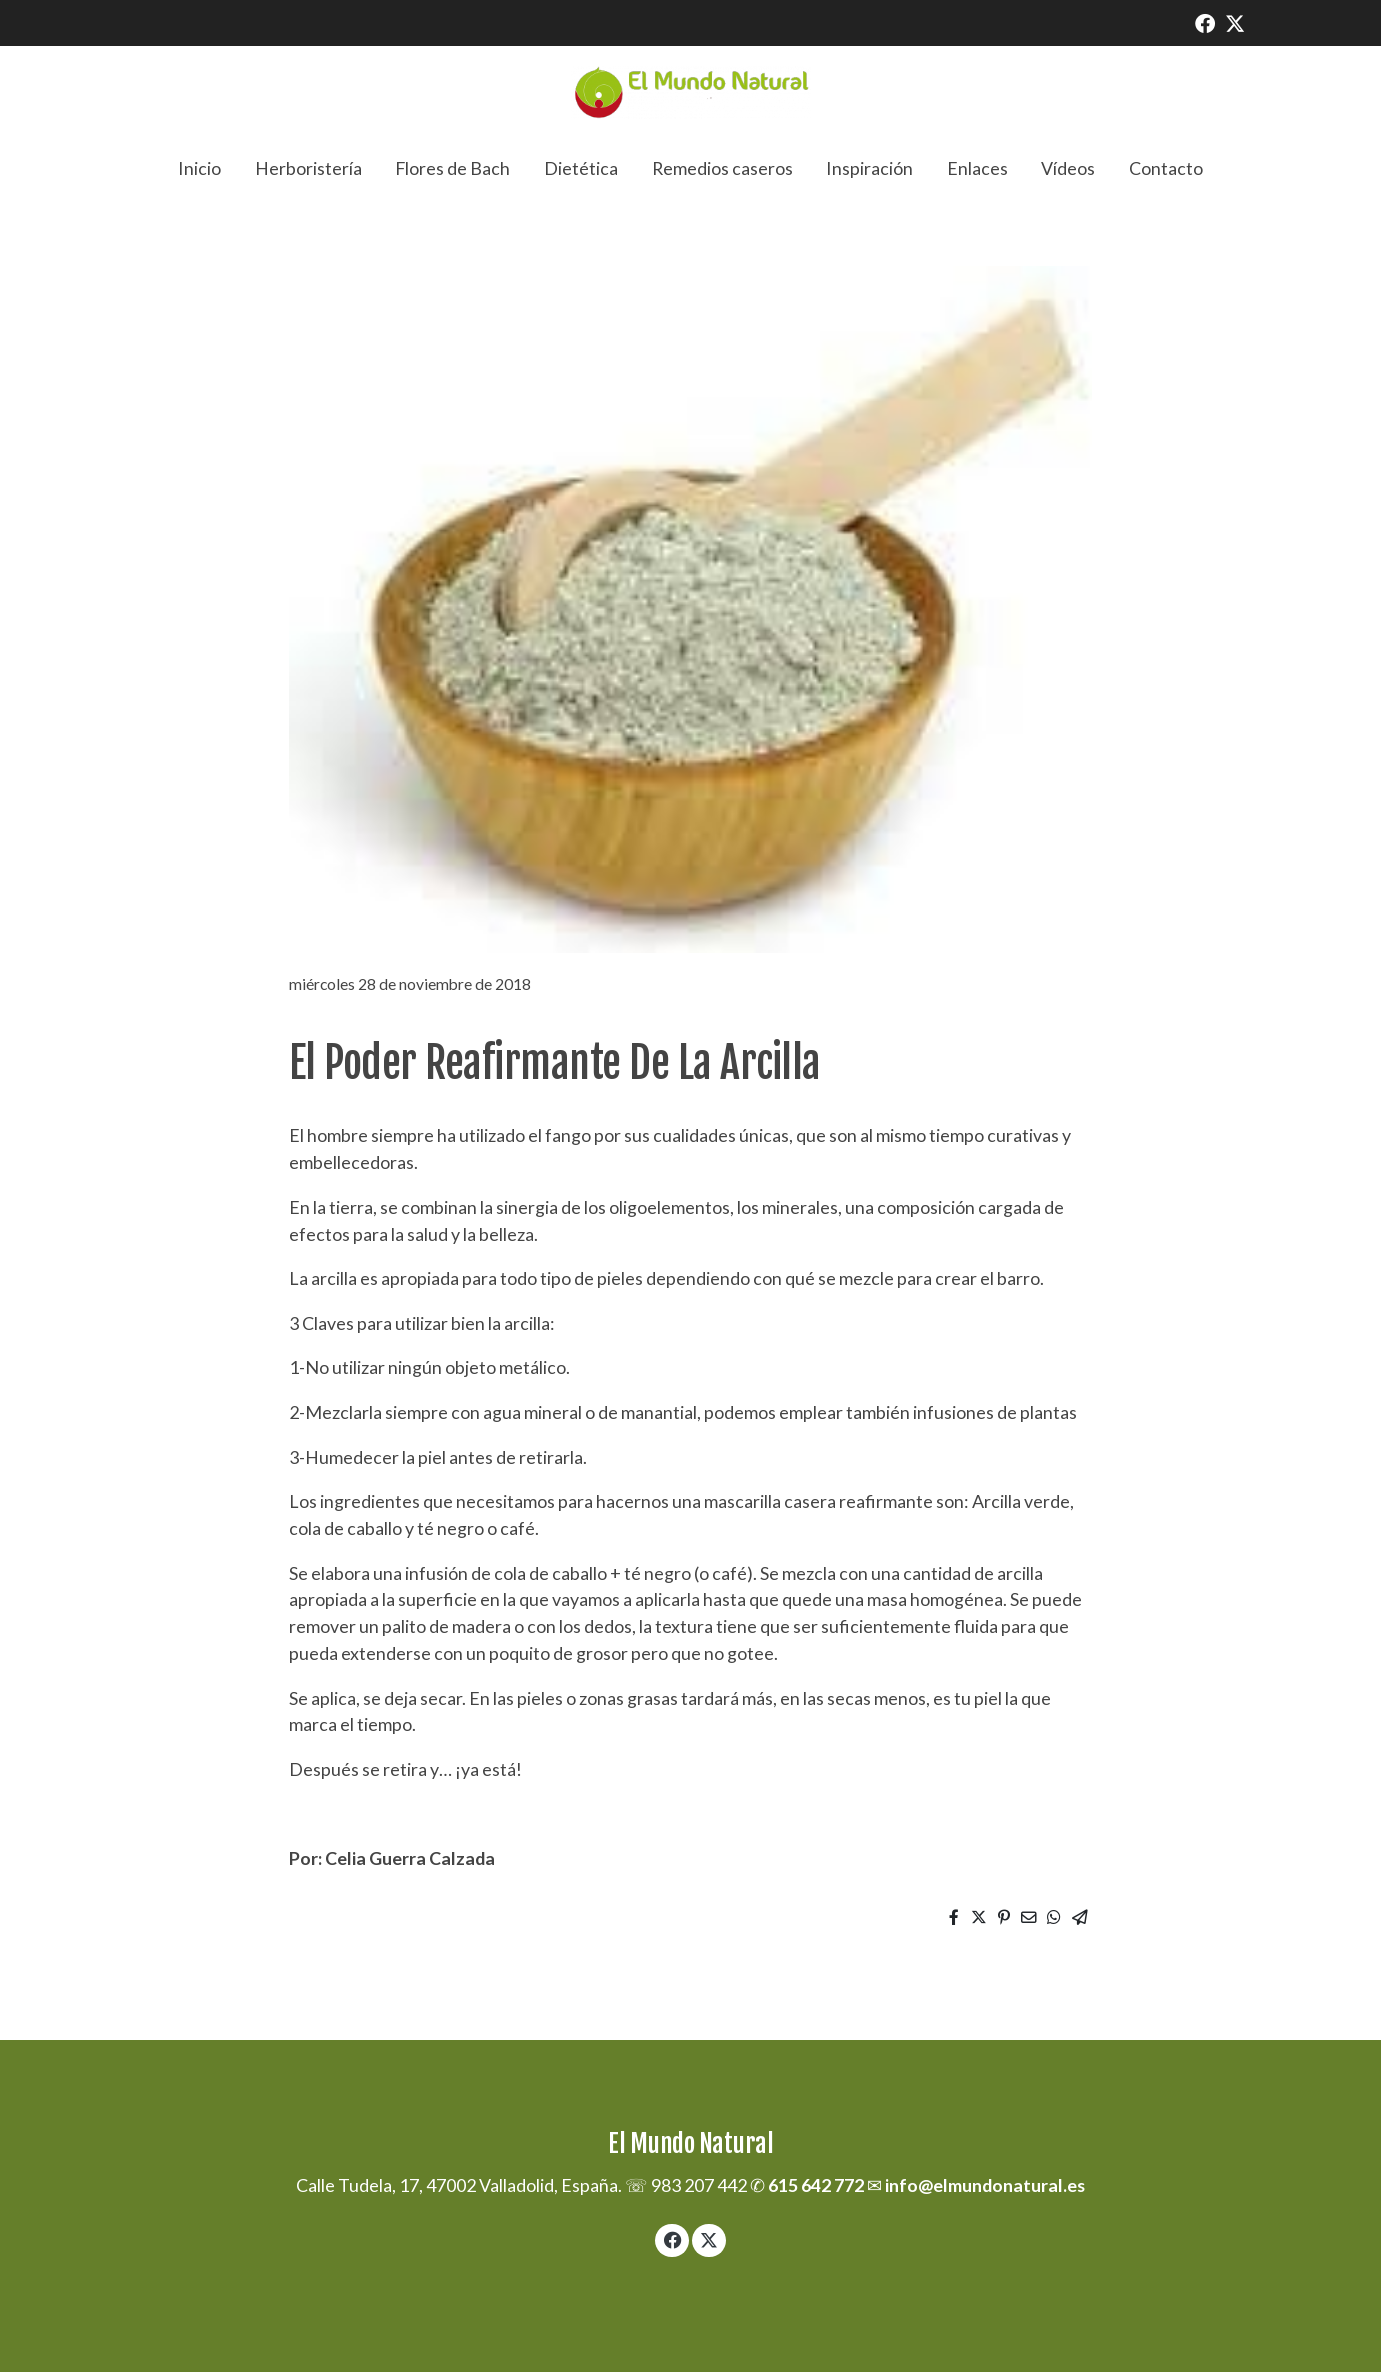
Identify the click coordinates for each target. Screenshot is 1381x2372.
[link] (690, 92)
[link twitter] (1235, 22)
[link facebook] (1205, 22)
